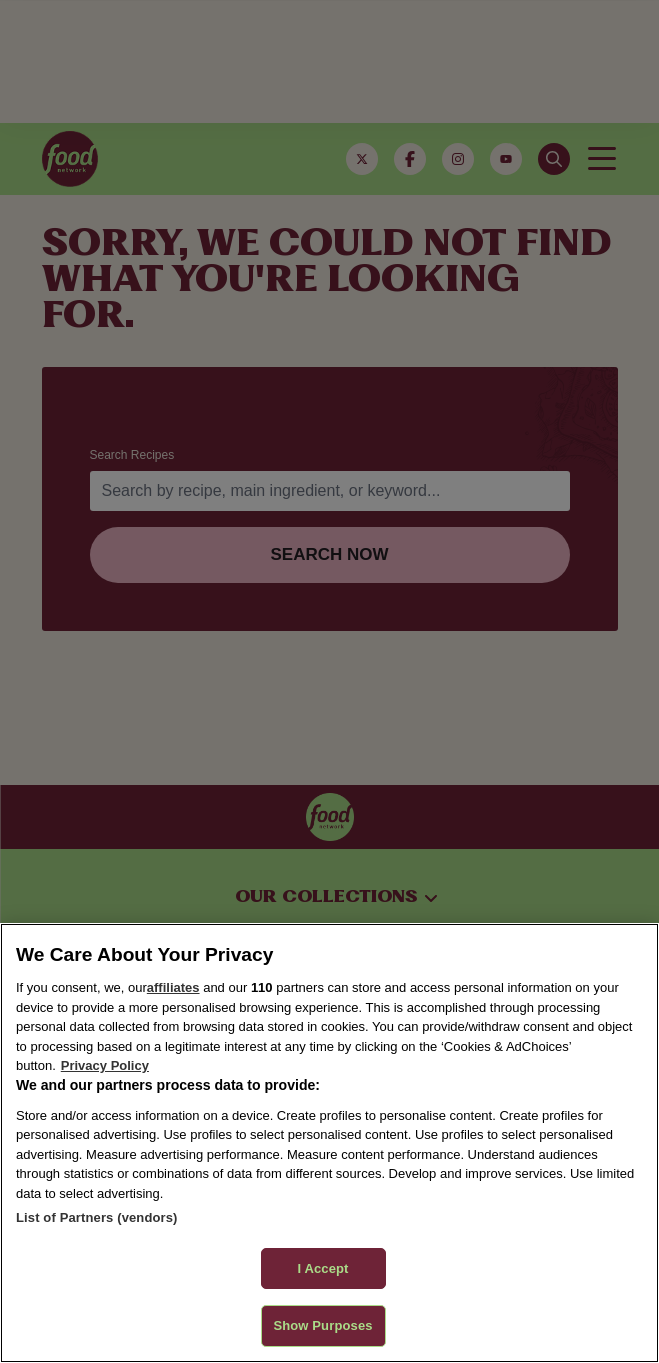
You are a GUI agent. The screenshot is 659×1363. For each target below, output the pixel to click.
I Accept (322, 1268)
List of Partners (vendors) (97, 1217)
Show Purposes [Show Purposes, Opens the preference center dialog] (322, 1325)
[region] (329, 1143)
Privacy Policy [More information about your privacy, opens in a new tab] (105, 1065)
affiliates (173, 987)
